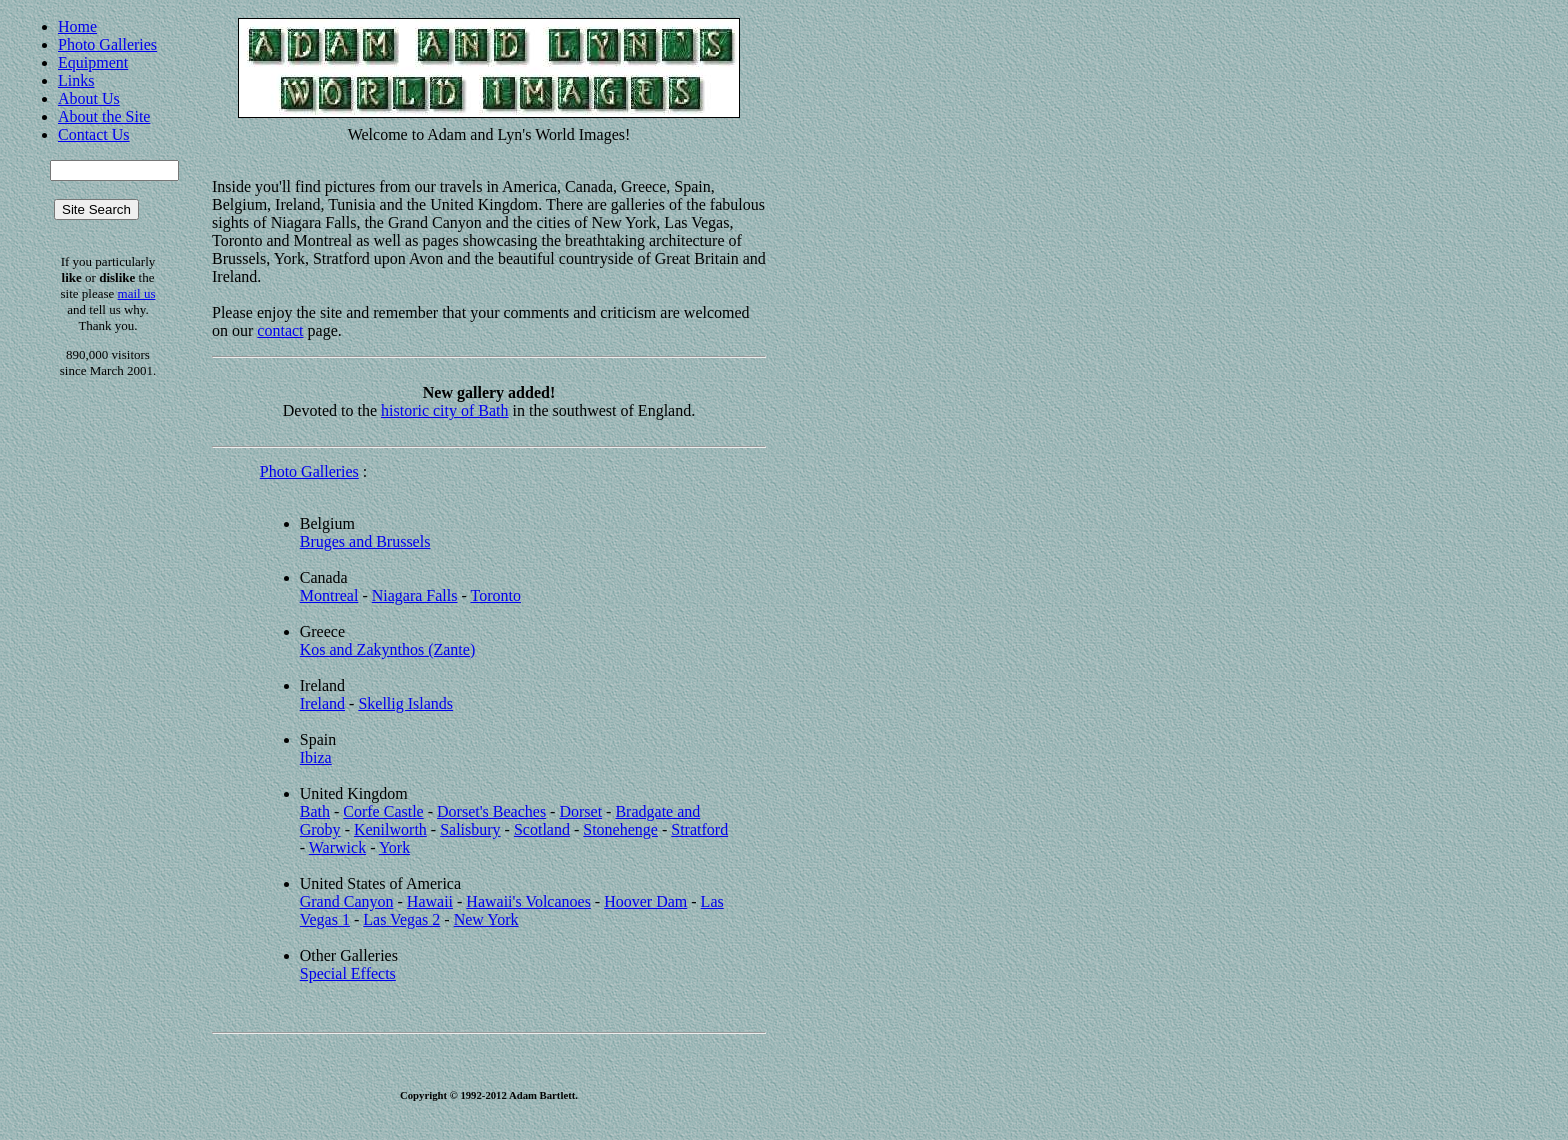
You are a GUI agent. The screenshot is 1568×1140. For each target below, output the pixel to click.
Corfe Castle (383, 811)
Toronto (496, 595)
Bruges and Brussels (365, 541)
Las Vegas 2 (401, 919)
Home (77, 26)
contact (280, 330)
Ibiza (316, 757)
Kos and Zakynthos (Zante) (388, 649)
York (394, 847)
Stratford (699, 829)
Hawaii (430, 901)
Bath (315, 811)
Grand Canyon (347, 901)
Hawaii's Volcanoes (528, 901)
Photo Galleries (107, 44)
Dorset (580, 811)
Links (76, 80)
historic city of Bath (445, 410)
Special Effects (348, 973)
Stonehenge (620, 829)
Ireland (322, 703)
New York (486, 919)
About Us (89, 98)
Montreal (329, 595)
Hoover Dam (645, 901)
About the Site (104, 116)
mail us (137, 293)
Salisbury (470, 829)
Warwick (337, 847)
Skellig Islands (405, 703)
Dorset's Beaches (491, 811)
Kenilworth (390, 829)
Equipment (93, 62)
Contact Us (94, 134)
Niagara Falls (415, 595)
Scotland (542, 829)
